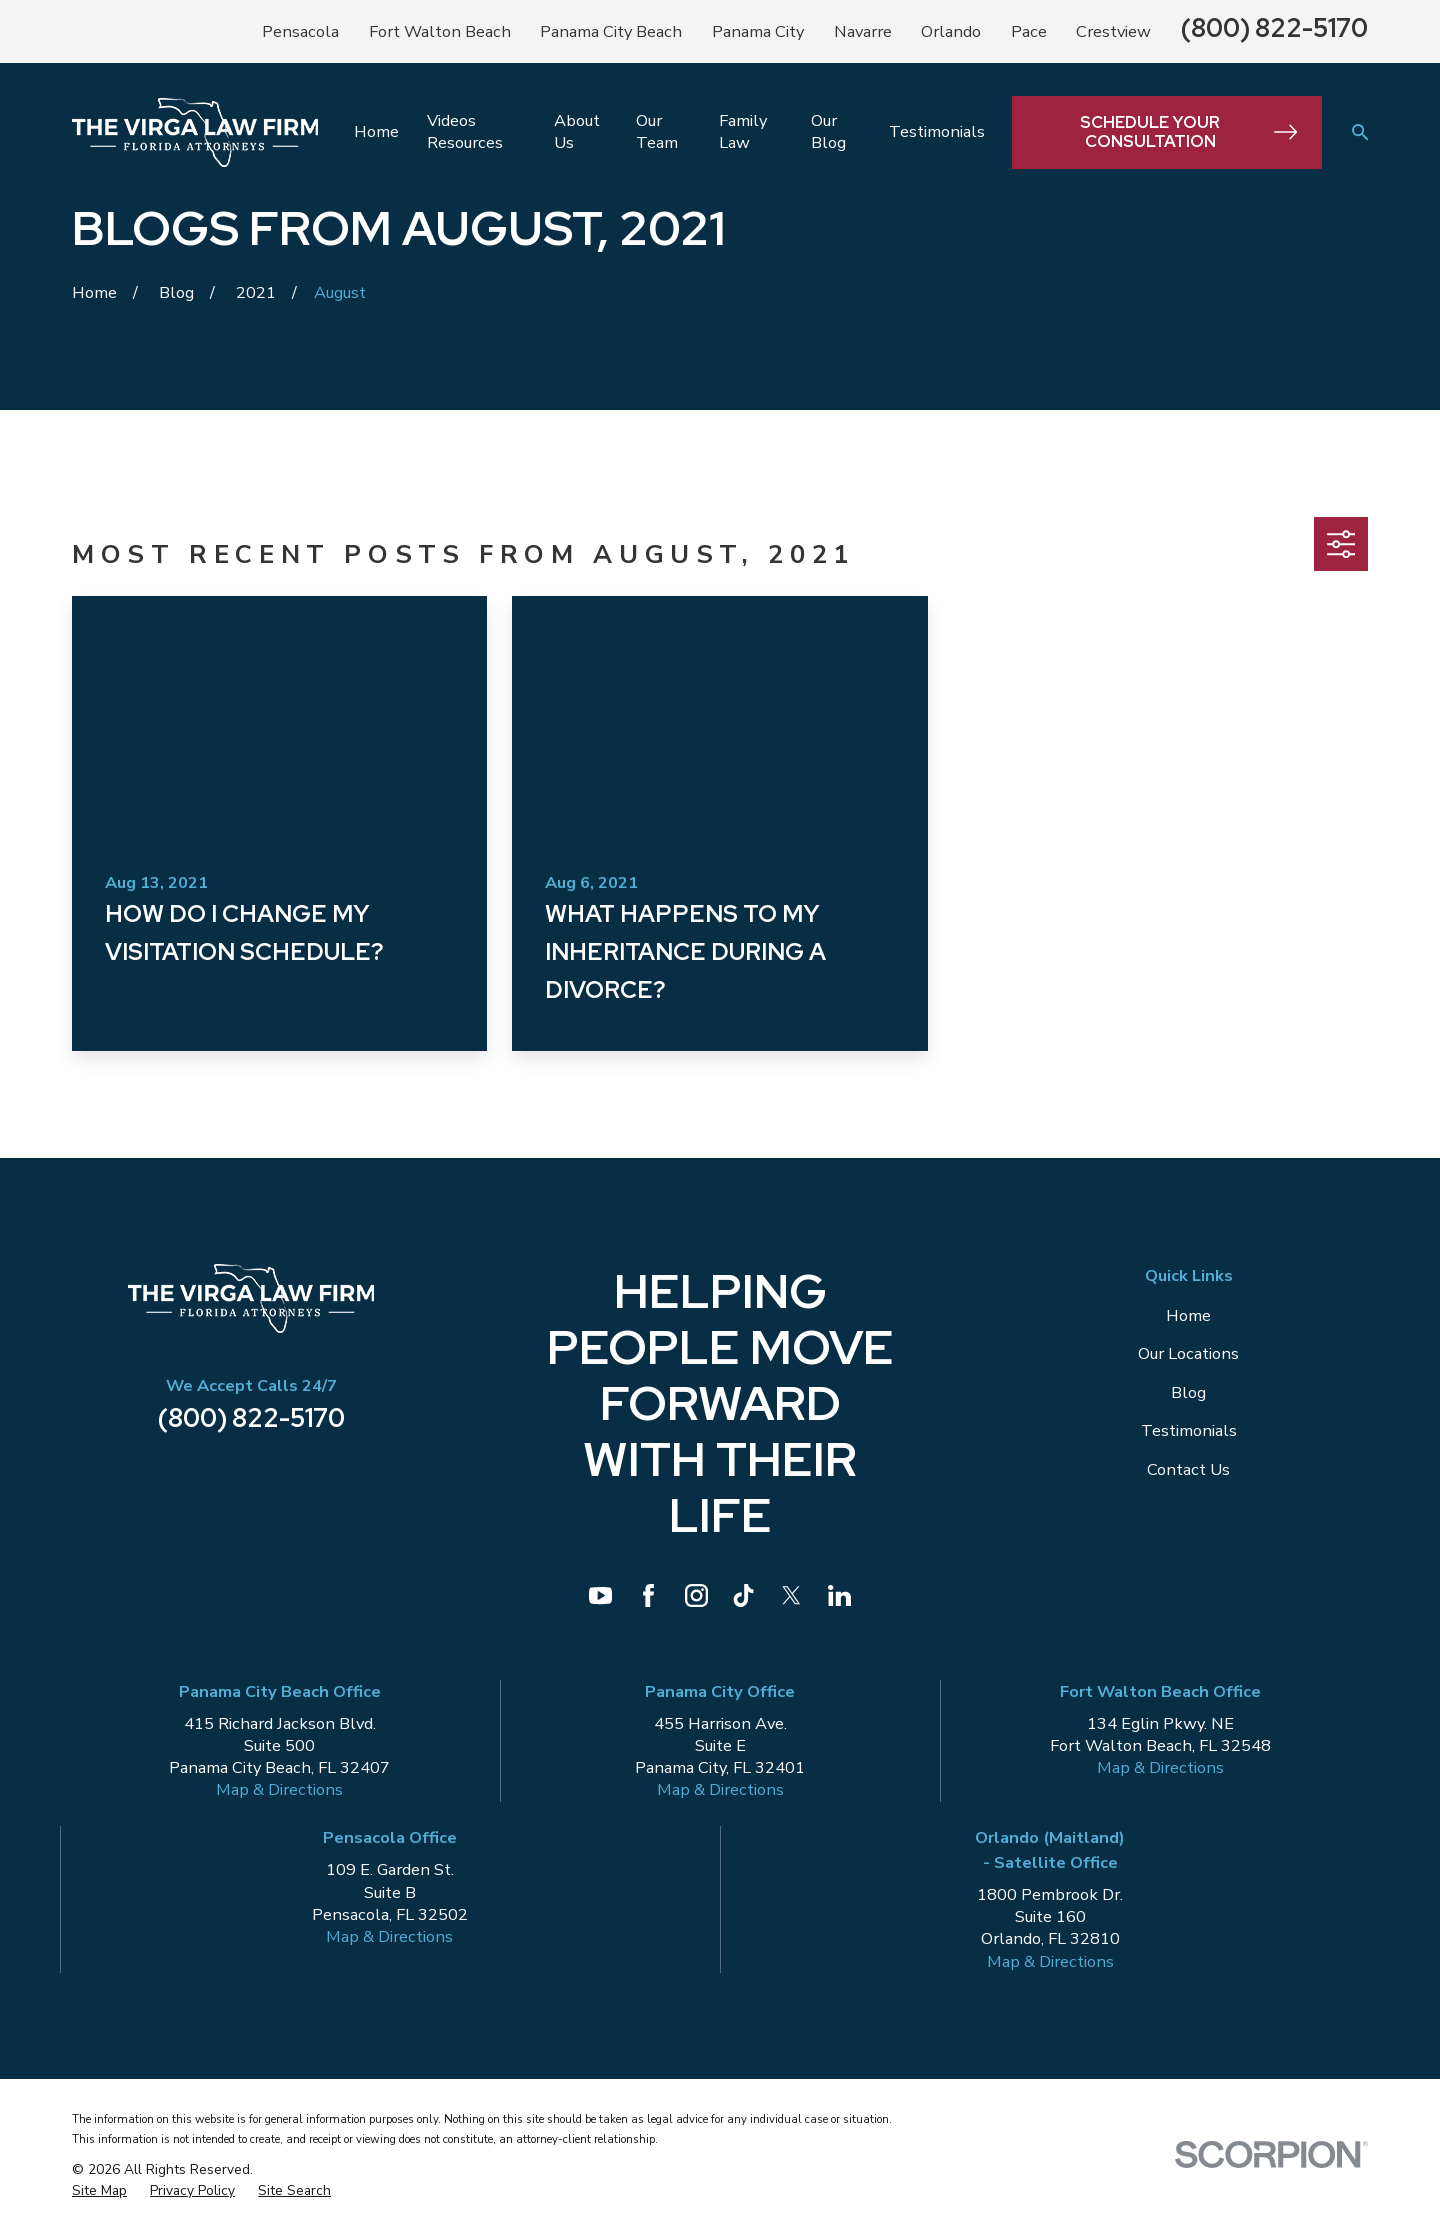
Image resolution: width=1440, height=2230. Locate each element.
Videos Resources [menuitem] (465, 131)
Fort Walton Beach (440, 31)
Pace (1029, 31)
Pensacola (300, 31)
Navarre (863, 31)
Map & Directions (279, 1789)
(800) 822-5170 (1274, 28)
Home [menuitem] (376, 131)
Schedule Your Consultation (1188, 132)
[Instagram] (696, 1595)
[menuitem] (99, 2191)
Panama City (758, 31)
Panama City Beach (611, 31)
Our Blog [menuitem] (828, 131)
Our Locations (1188, 1353)
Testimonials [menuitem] (937, 131)
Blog (1188, 1392)
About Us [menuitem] (577, 131)
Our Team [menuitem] (657, 131)
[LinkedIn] (839, 1595)
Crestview (1113, 31)
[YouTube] (600, 1595)
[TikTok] (743, 1595)
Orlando (951, 31)
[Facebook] (648, 1595)
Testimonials (1189, 1430)
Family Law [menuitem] (743, 131)
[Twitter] (791, 1595)
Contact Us (1188, 1469)
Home (1188, 1315)
